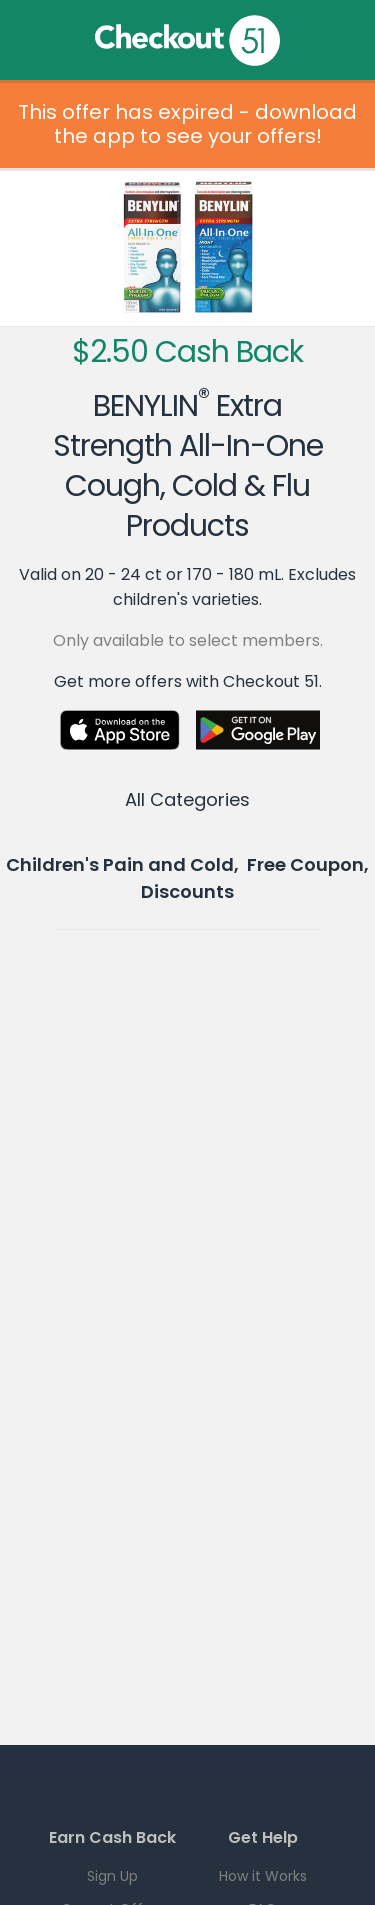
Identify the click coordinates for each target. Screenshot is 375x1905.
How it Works (263, 1876)
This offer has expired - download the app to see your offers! (187, 124)
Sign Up (112, 1876)
